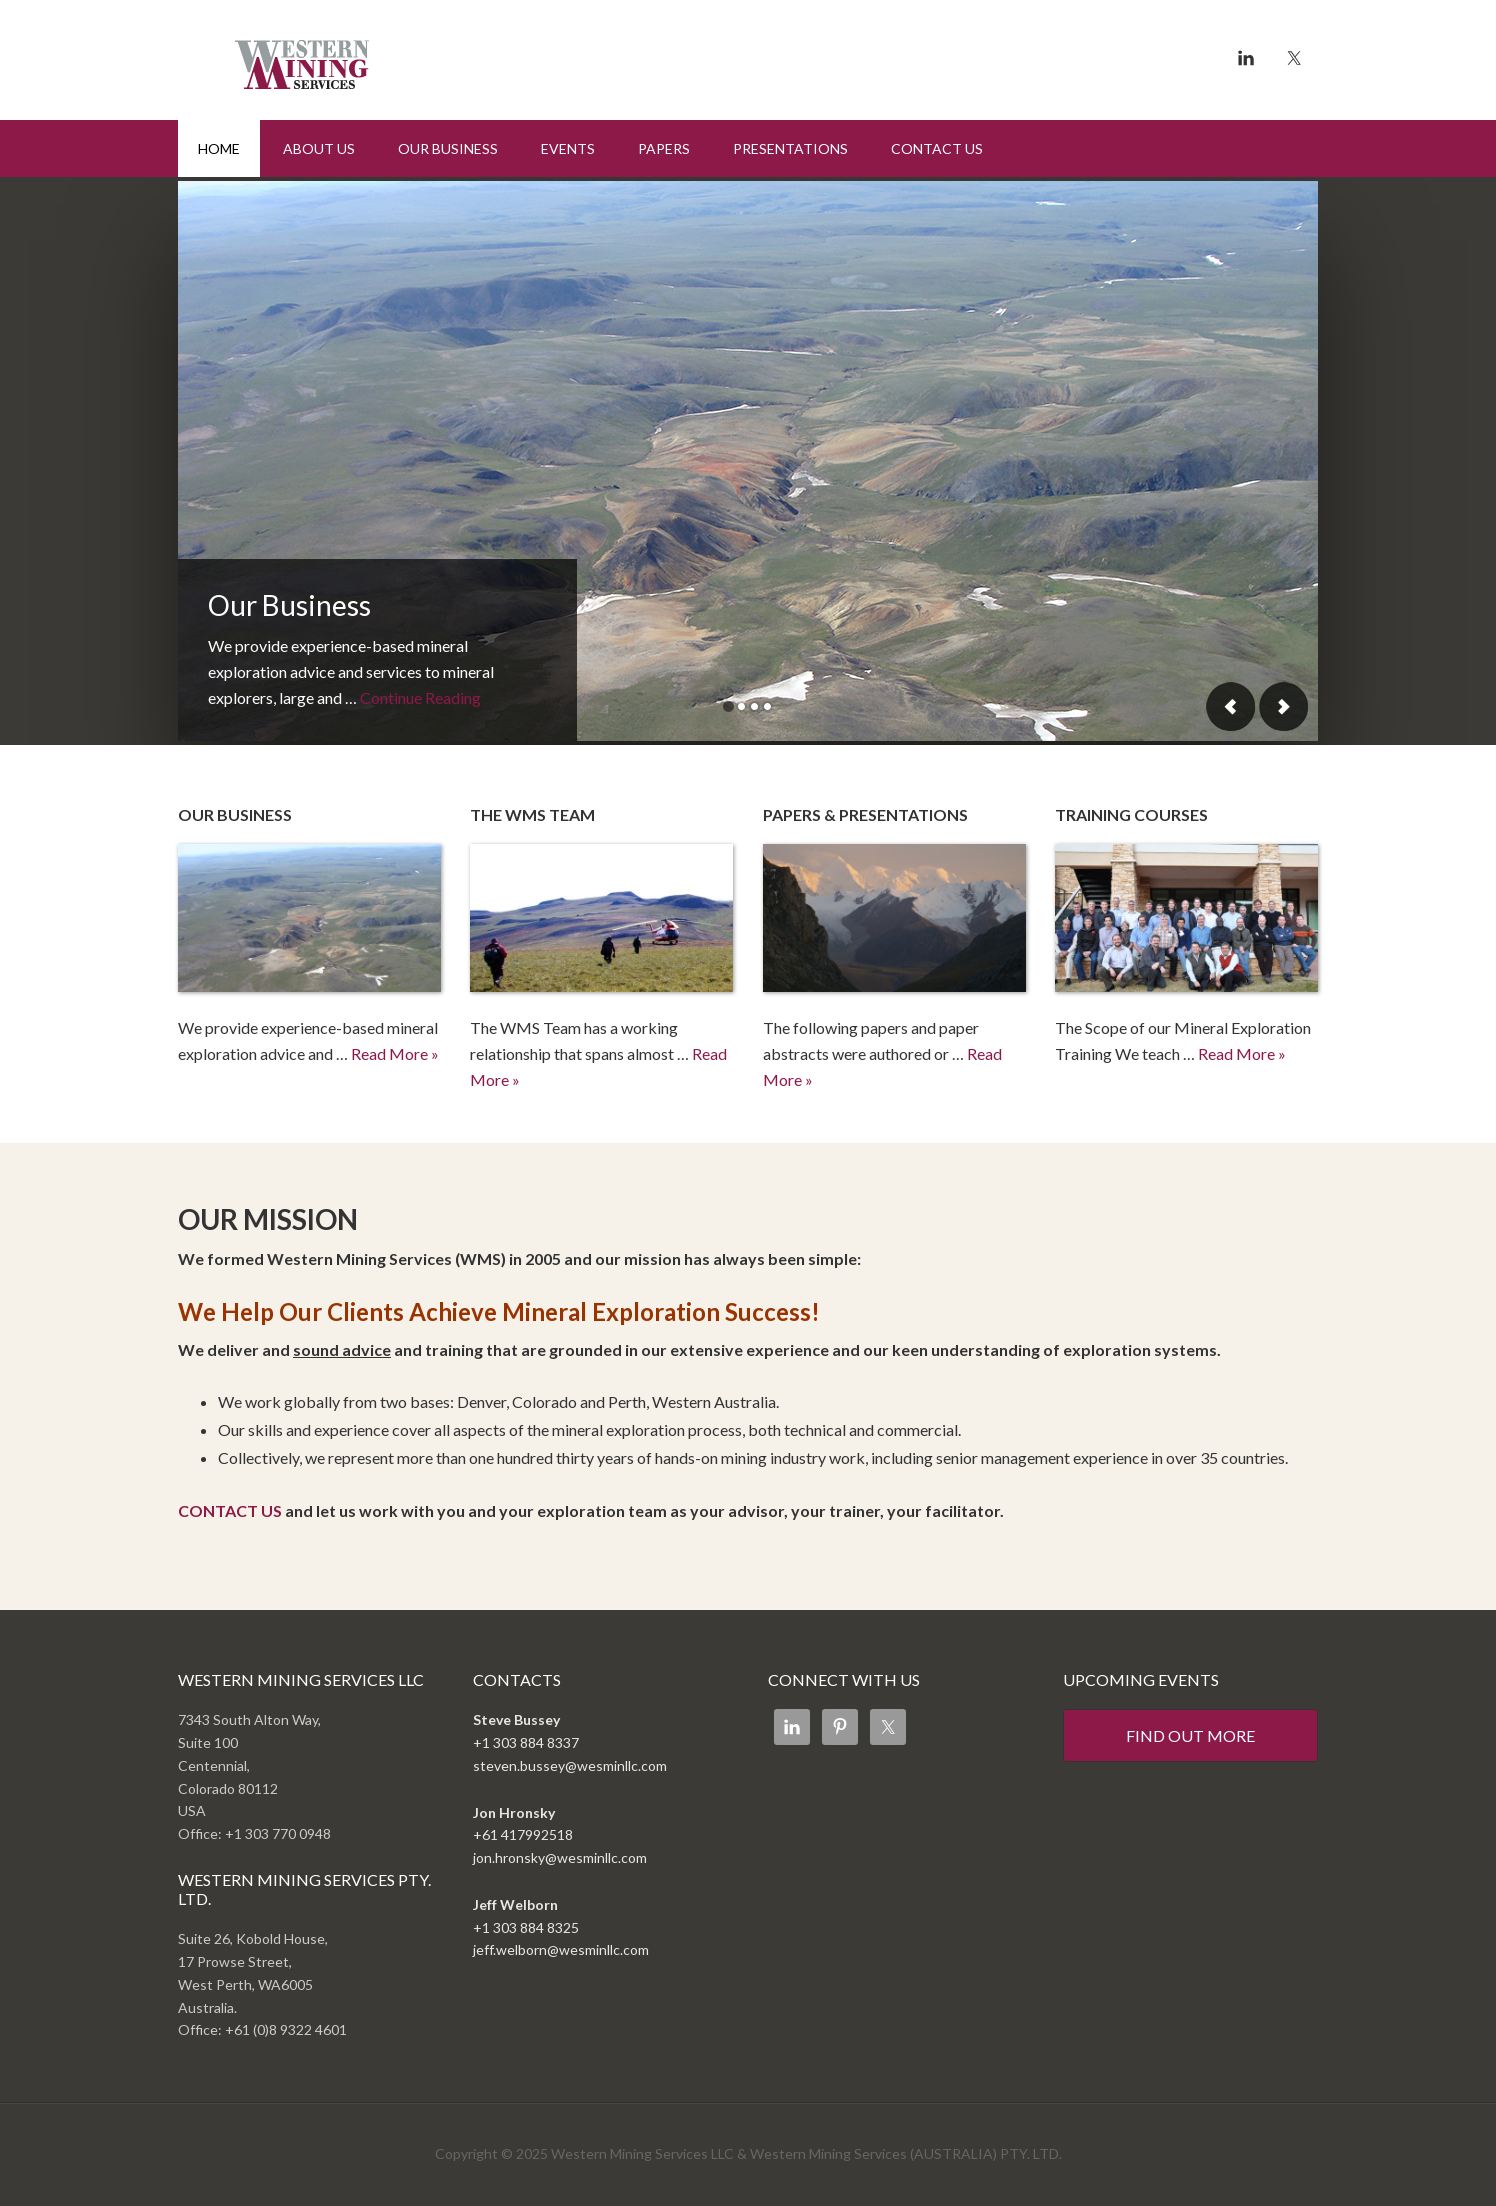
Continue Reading (420, 697)
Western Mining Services (348, 55)
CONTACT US (230, 1510)
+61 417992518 (523, 1834)
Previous (1231, 706)
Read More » (395, 1053)
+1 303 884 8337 (526, 1742)
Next (1283, 706)
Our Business (289, 605)
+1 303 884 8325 (526, 1927)
